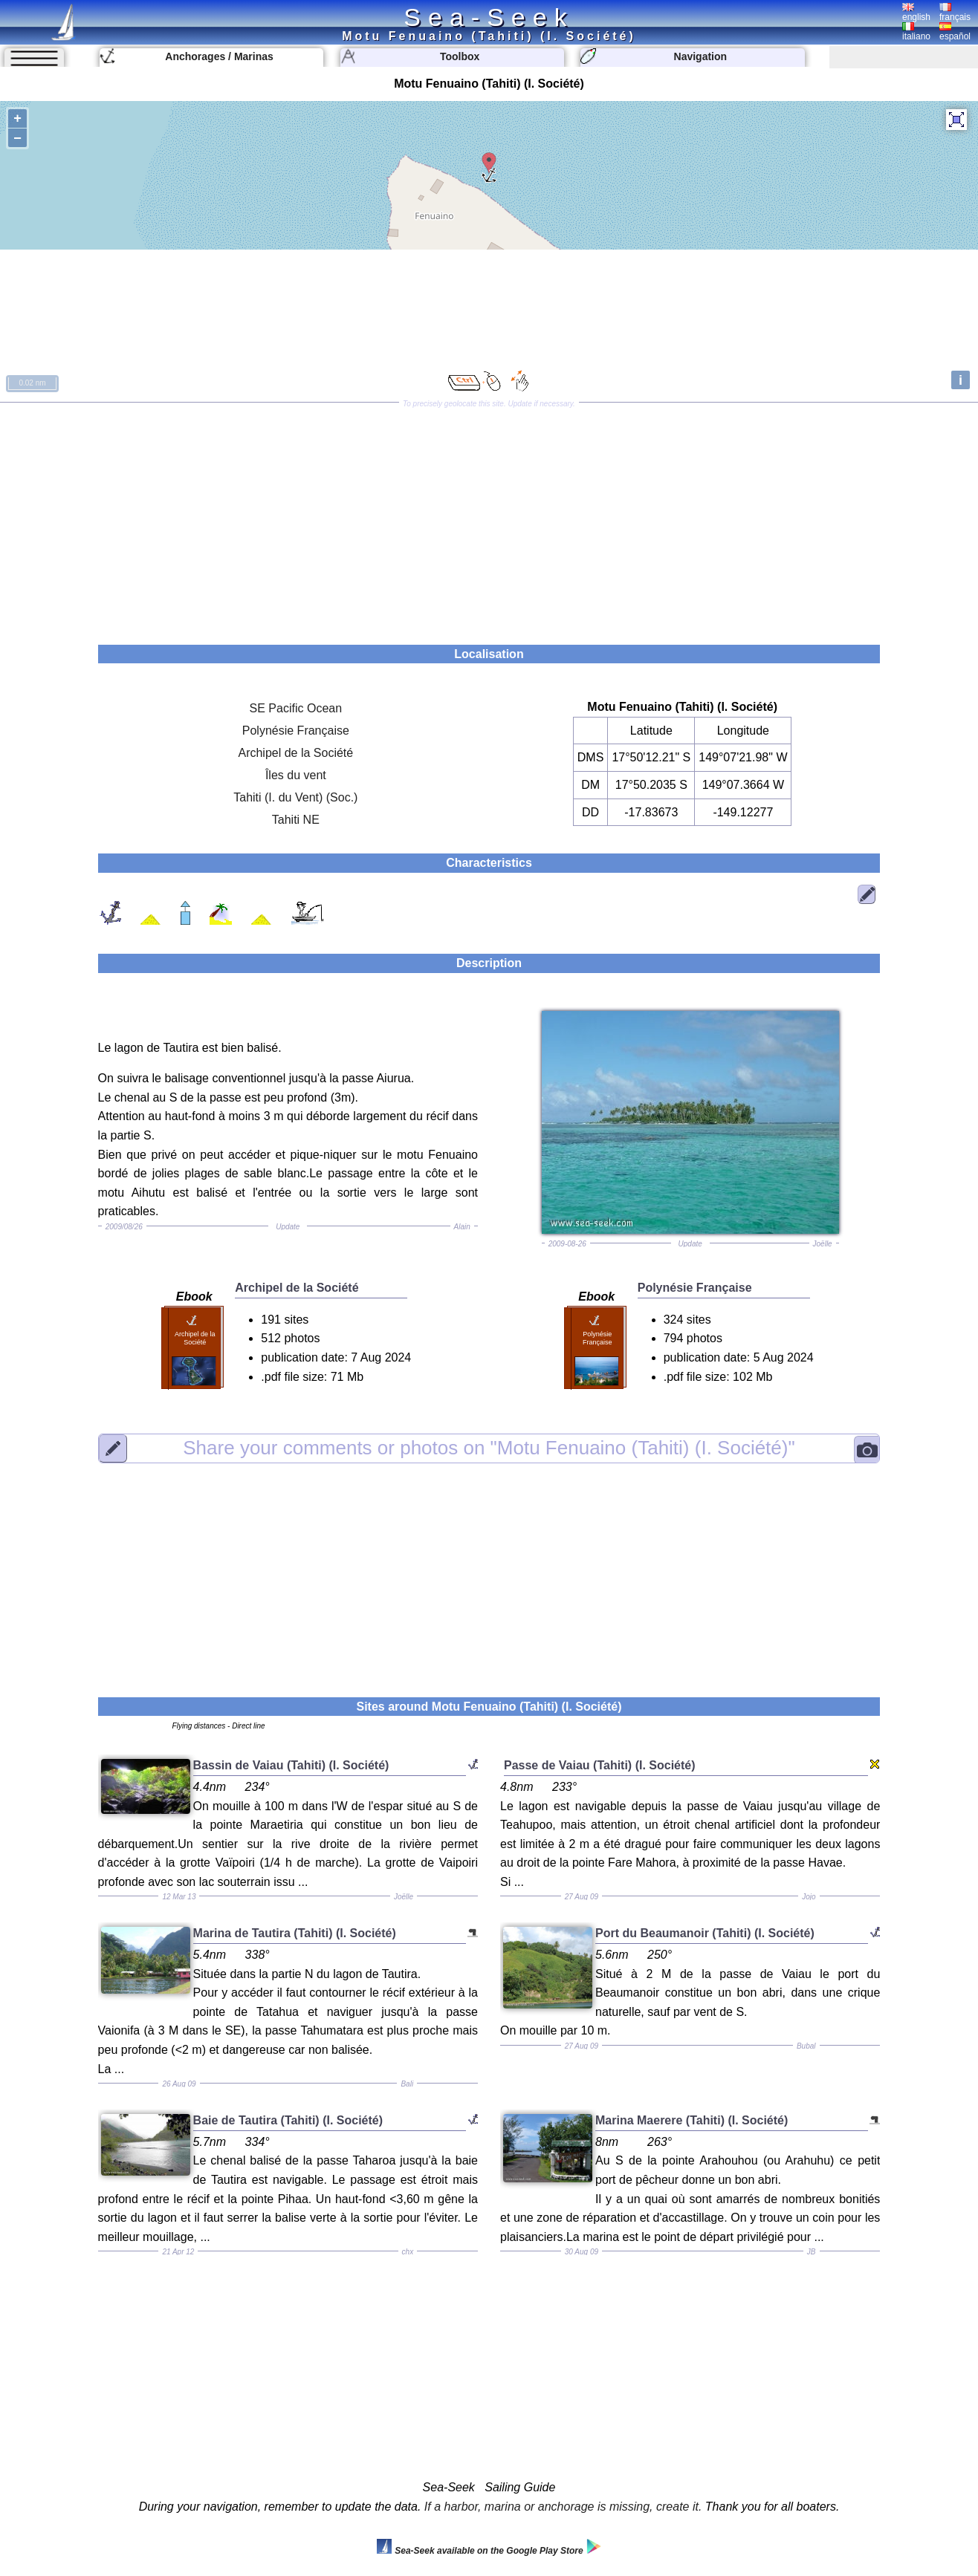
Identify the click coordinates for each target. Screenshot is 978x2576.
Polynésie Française (295, 730)
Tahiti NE (296, 819)
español (955, 32)
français (955, 12)
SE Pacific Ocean (296, 708)
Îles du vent (295, 775)
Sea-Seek (489, 17)
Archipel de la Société (295, 753)
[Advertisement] (489, 518)
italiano (916, 32)
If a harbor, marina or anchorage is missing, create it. (563, 2506)
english (916, 12)
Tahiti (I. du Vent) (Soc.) (295, 797)
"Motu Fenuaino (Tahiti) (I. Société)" (488, 1448)
